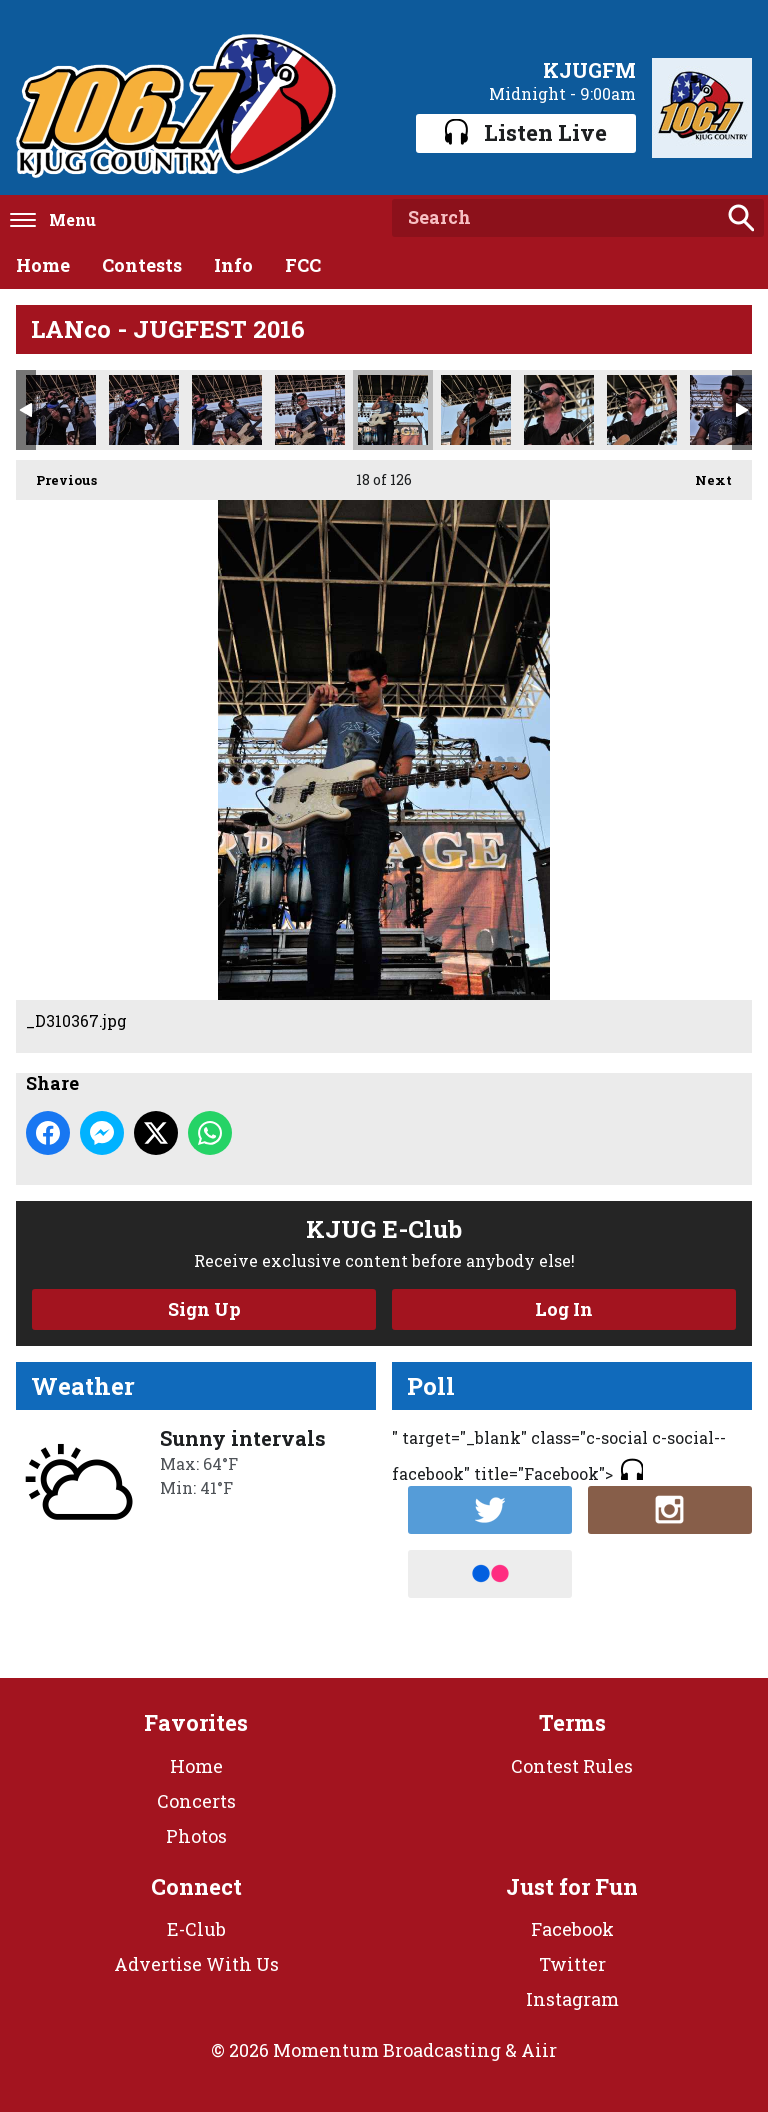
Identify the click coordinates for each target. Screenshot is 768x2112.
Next (703, 474)
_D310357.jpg (61, 410)
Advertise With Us (196, 1964)
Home (43, 265)
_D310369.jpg (476, 410)
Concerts (196, 1801)
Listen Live (526, 132)
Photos (196, 1836)
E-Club (196, 1929)
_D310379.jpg (642, 410)
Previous (56, 474)
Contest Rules (572, 1766)
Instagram (572, 1999)
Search (741, 218)
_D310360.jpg (227, 410)
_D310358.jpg (144, 410)
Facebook (572, 1929)
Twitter (572, 1964)
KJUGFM (589, 70)
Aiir (539, 2050)
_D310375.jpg (559, 410)
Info (233, 265)
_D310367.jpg (393, 410)
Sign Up (204, 1309)
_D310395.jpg (725, 410)
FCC (303, 265)
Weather (83, 1386)
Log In (564, 1309)
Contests (142, 265)
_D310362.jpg (310, 410)
